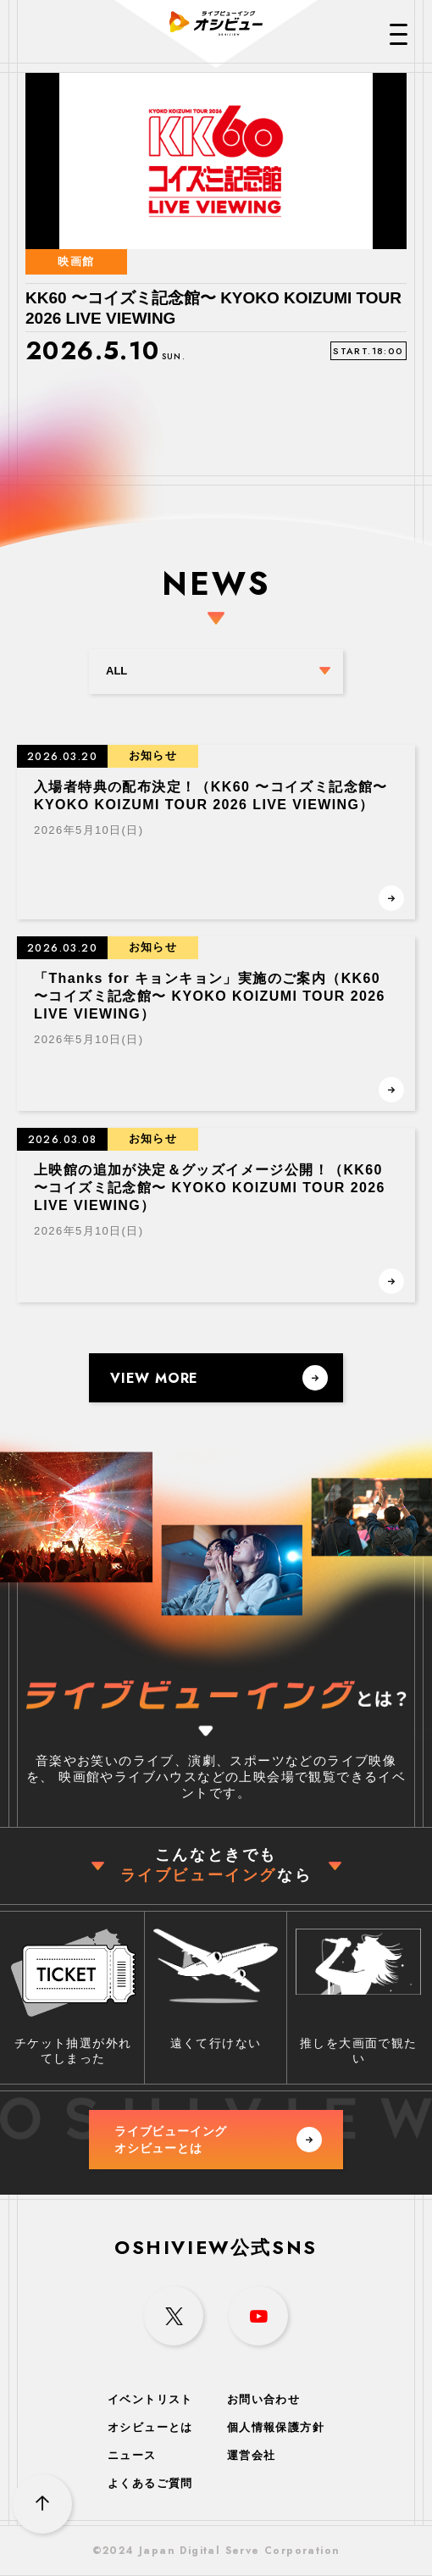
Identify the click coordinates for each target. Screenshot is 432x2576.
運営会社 (251, 2455)
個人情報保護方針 (275, 2427)
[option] (216, 274)
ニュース (132, 2455)
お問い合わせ (263, 2399)
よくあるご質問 (150, 2483)
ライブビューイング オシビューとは (218, 2140)
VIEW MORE (219, 1378)
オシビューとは (150, 2427)
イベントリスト (150, 2399)
